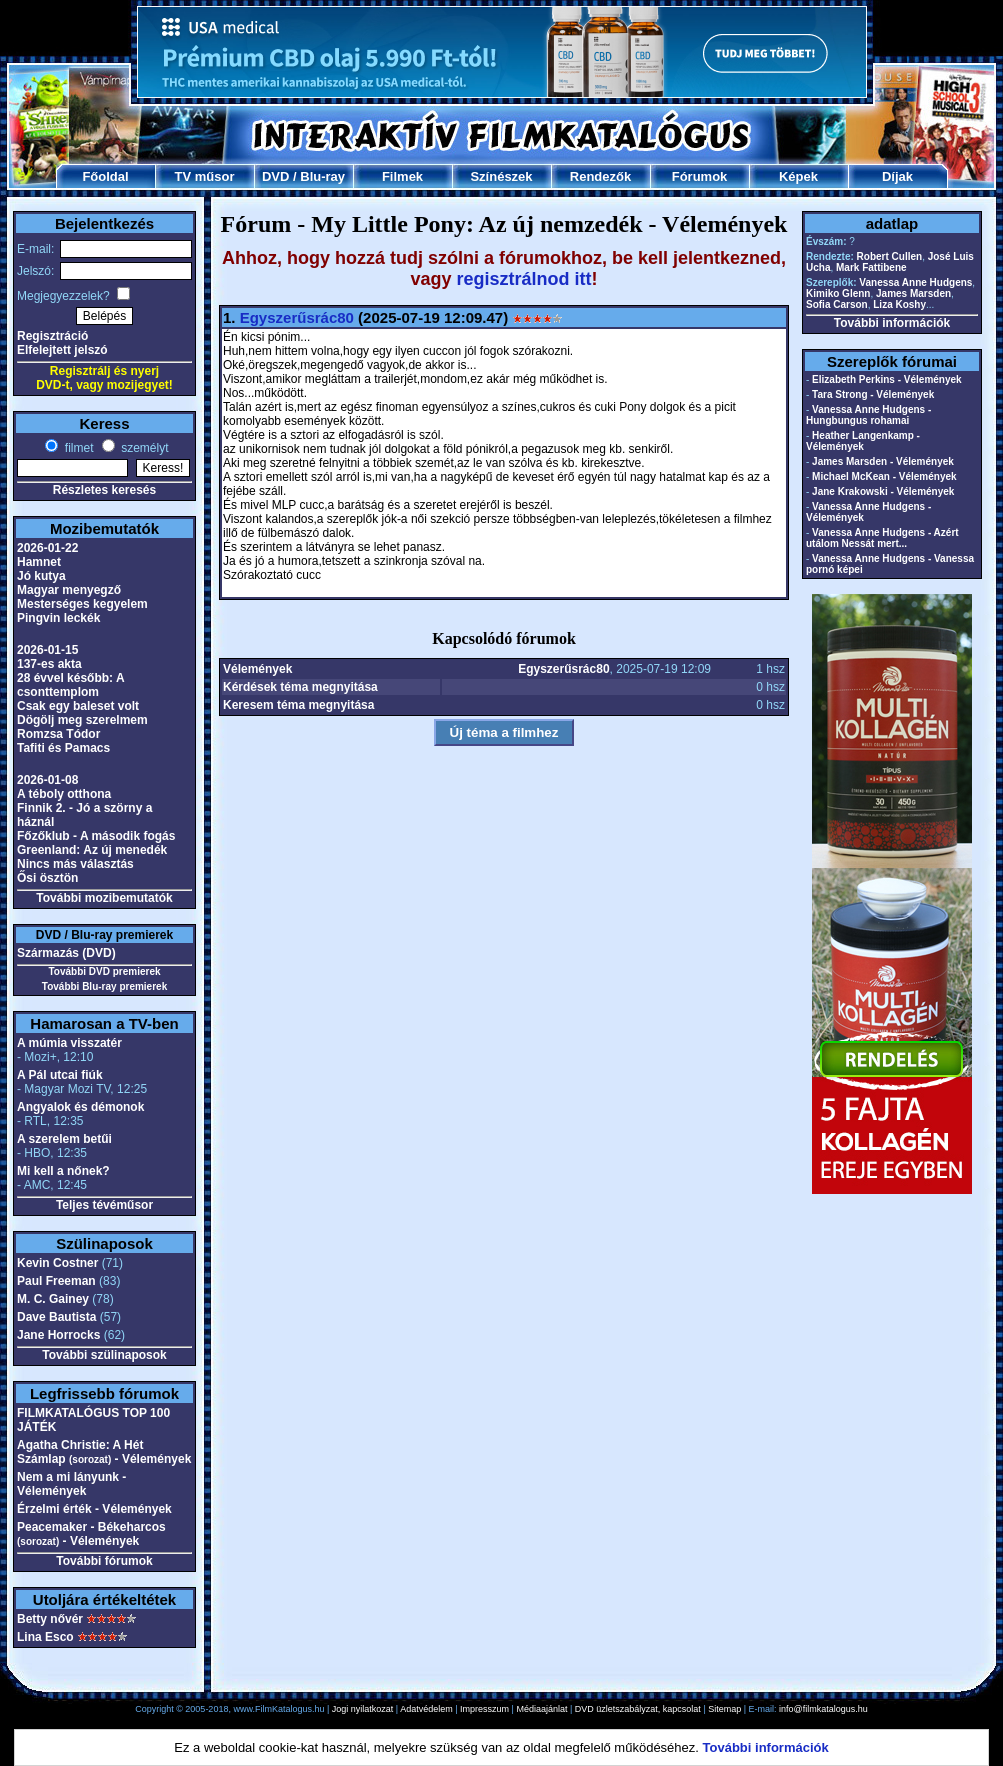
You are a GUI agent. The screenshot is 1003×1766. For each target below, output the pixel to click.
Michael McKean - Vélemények (884, 476)
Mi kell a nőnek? (63, 1171)
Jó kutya (41, 576)
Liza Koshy (899, 304)
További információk (892, 323)
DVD (275, 176)
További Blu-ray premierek (104, 986)
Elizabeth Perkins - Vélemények (887, 379)
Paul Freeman (56, 1281)
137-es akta (49, 664)
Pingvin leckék (58, 618)
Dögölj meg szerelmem (82, 720)
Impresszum (484, 1709)
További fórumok (104, 1561)
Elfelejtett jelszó (62, 350)
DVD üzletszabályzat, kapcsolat (638, 1709)
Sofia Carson (837, 304)
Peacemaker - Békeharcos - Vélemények (91, 1534)
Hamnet (39, 562)
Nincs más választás (75, 864)
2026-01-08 (47, 780)
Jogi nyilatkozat (363, 1709)
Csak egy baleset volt (78, 706)
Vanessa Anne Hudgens (915, 282)
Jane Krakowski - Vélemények (883, 491)
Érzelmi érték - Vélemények (94, 1509)
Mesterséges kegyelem (82, 604)
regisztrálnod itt (524, 279)
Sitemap (724, 1709)
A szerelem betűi (64, 1139)
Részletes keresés (104, 490)
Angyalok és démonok (80, 1107)
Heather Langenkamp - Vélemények (863, 441)
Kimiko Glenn (838, 293)
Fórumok (700, 176)
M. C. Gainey (53, 1299)
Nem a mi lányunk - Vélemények (71, 1484)
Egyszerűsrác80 (297, 317)
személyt (143, 448)
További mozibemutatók (104, 898)
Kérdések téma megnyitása (300, 687)
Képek (798, 176)
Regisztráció (52, 336)
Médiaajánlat (541, 1709)
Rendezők (600, 176)
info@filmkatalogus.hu (823, 1709)
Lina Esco (45, 1637)
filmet (77, 448)
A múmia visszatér (69, 1043)
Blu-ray (322, 176)
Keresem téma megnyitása (298, 705)
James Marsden (913, 293)
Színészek (501, 176)
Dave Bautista (56, 1317)
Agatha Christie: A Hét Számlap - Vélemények (104, 1452)
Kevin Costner (57, 1263)
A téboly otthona (64, 794)
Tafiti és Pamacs (63, 748)
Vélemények (257, 669)
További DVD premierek (104, 971)
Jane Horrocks (58, 1335)
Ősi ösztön (47, 878)
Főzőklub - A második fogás (96, 836)
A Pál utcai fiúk (60, 1075)
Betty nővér (50, 1619)
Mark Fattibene (871, 267)
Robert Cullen (890, 256)
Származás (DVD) (66, 953)
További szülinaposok (104, 1355)
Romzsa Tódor (58, 734)
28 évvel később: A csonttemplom (70, 685)
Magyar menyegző (69, 590)
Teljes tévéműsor (104, 1205)
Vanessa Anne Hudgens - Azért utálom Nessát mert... (882, 538)
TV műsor (205, 176)
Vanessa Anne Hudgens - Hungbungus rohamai (868, 415)
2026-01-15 (47, 650)
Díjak (897, 176)
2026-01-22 (47, 548)
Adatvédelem (426, 1709)
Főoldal (105, 176)
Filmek (402, 176)
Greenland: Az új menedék (92, 850)
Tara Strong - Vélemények (873, 394)
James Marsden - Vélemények (883, 461)
